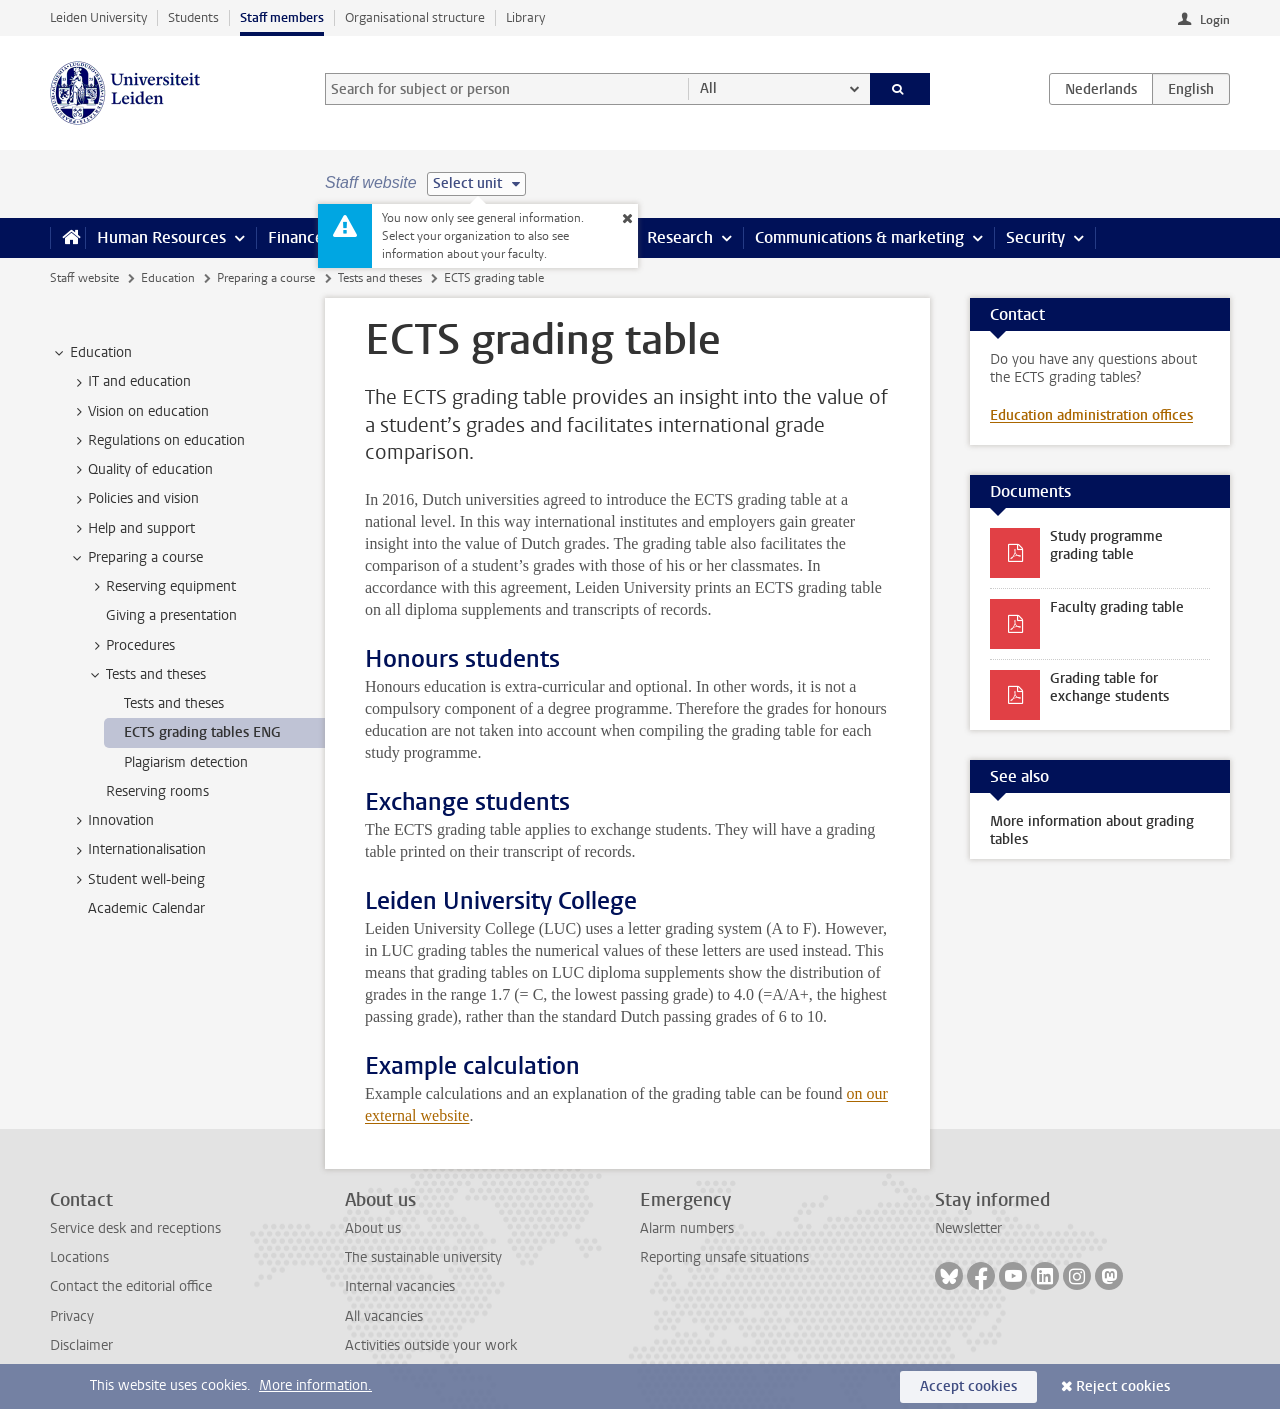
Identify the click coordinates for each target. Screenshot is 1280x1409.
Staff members (282, 17)
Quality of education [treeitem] (141, 470)
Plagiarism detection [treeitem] (186, 762)
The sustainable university (423, 1257)
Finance (296, 237)
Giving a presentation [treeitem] (171, 615)
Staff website (84, 278)
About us (373, 1228)
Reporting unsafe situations (724, 1257)
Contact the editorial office (131, 1286)
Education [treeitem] (91, 353)
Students (193, 17)
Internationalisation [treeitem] (137, 850)
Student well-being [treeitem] (137, 880)
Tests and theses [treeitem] (146, 675)
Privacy (72, 1316)
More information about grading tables (1092, 830)
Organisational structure (415, 17)
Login (1215, 20)
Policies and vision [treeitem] (134, 499)
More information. (315, 1385)
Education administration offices (1091, 415)
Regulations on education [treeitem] (157, 441)
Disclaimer (81, 1345)
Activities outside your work (431, 1345)
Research (680, 237)
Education (168, 278)
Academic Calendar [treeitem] (146, 908)
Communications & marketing (859, 237)
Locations (79, 1257)
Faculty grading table (1117, 607)
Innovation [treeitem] (111, 821)
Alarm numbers (687, 1228)
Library (525, 17)
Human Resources (161, 237)
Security (1035, 237)
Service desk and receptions (135, 1228)
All (708, 88)
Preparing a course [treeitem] (136, 558)
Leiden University (98, 17)
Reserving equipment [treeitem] (161, 587)
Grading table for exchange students (1109, 687)
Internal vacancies (400, 1286)
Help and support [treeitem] (132, 529)
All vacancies (384, 1316)
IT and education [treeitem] (130, 382)
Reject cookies (1123, 1386)
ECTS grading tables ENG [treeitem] (202, 732)
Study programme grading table (1106, 545)
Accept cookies (968, 1386)
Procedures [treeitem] (131, 646)
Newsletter (968, 1228)
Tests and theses (380, 278)
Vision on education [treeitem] (139, 412)
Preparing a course (266, 278)
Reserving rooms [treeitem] (157, 791)
